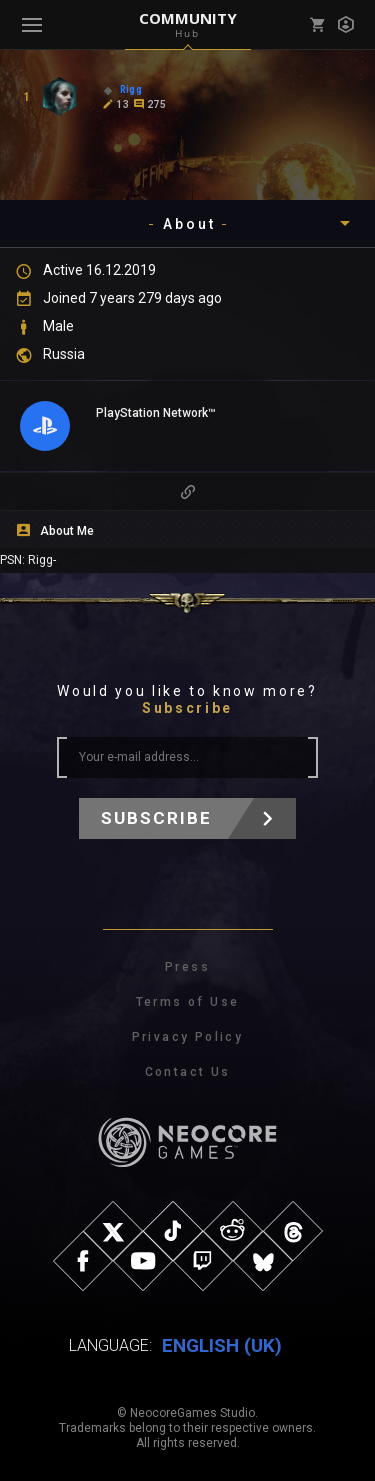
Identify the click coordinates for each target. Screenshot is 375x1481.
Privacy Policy (188, 1037)
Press (187, 967)
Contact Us (188, 1072)
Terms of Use (188, 1002)
